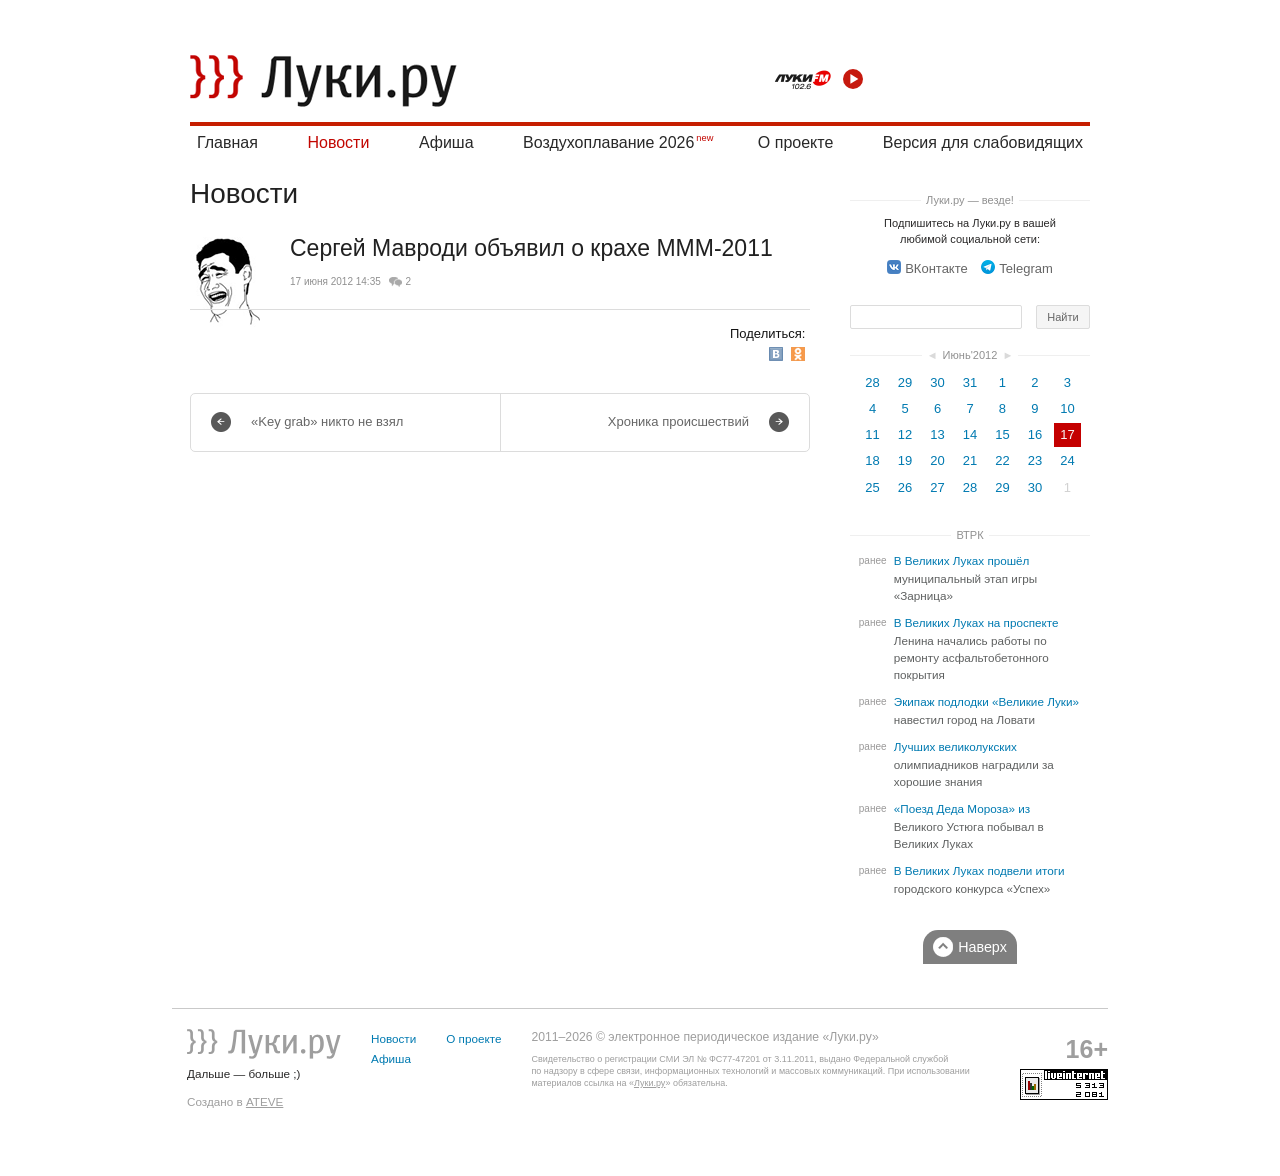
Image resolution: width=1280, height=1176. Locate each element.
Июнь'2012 (970, 355)
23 (1035, 460)
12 (905, 434)
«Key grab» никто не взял (327, 421)
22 (1002, 460)
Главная (227, 142)
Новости (338, 142)
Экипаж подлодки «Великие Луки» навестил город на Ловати (986, 711)
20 (937, 460)
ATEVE (264, 1101)
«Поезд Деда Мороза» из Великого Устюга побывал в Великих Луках (969, 826)
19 (905, 460)
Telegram (1016, 268)
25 (872, 487)
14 (970, 434)
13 (937, 434)
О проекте (795, 142)
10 (1067, 408)
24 (1067, 460)
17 (1067, 434)
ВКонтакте (927, 268)
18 (872, 460)
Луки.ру (649, 1083)
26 (905, 487)
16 (1035, 434)
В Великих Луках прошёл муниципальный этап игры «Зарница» (965, 578)
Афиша (446, 142)
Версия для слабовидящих (983, 142)
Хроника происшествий (678, 421)
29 (905, 382)
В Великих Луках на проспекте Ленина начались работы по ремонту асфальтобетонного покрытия (976, 649)
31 (970, 382)
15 (1002, 434)
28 (872, 382)
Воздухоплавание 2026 (608, 142)
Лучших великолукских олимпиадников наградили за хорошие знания (974, 764)
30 (937, 382)
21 (970, 460)
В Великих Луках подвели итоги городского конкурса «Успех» (979, 880)
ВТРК (969, 535)
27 (937, 487)
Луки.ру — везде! (970, 200)
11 (872, 434)
